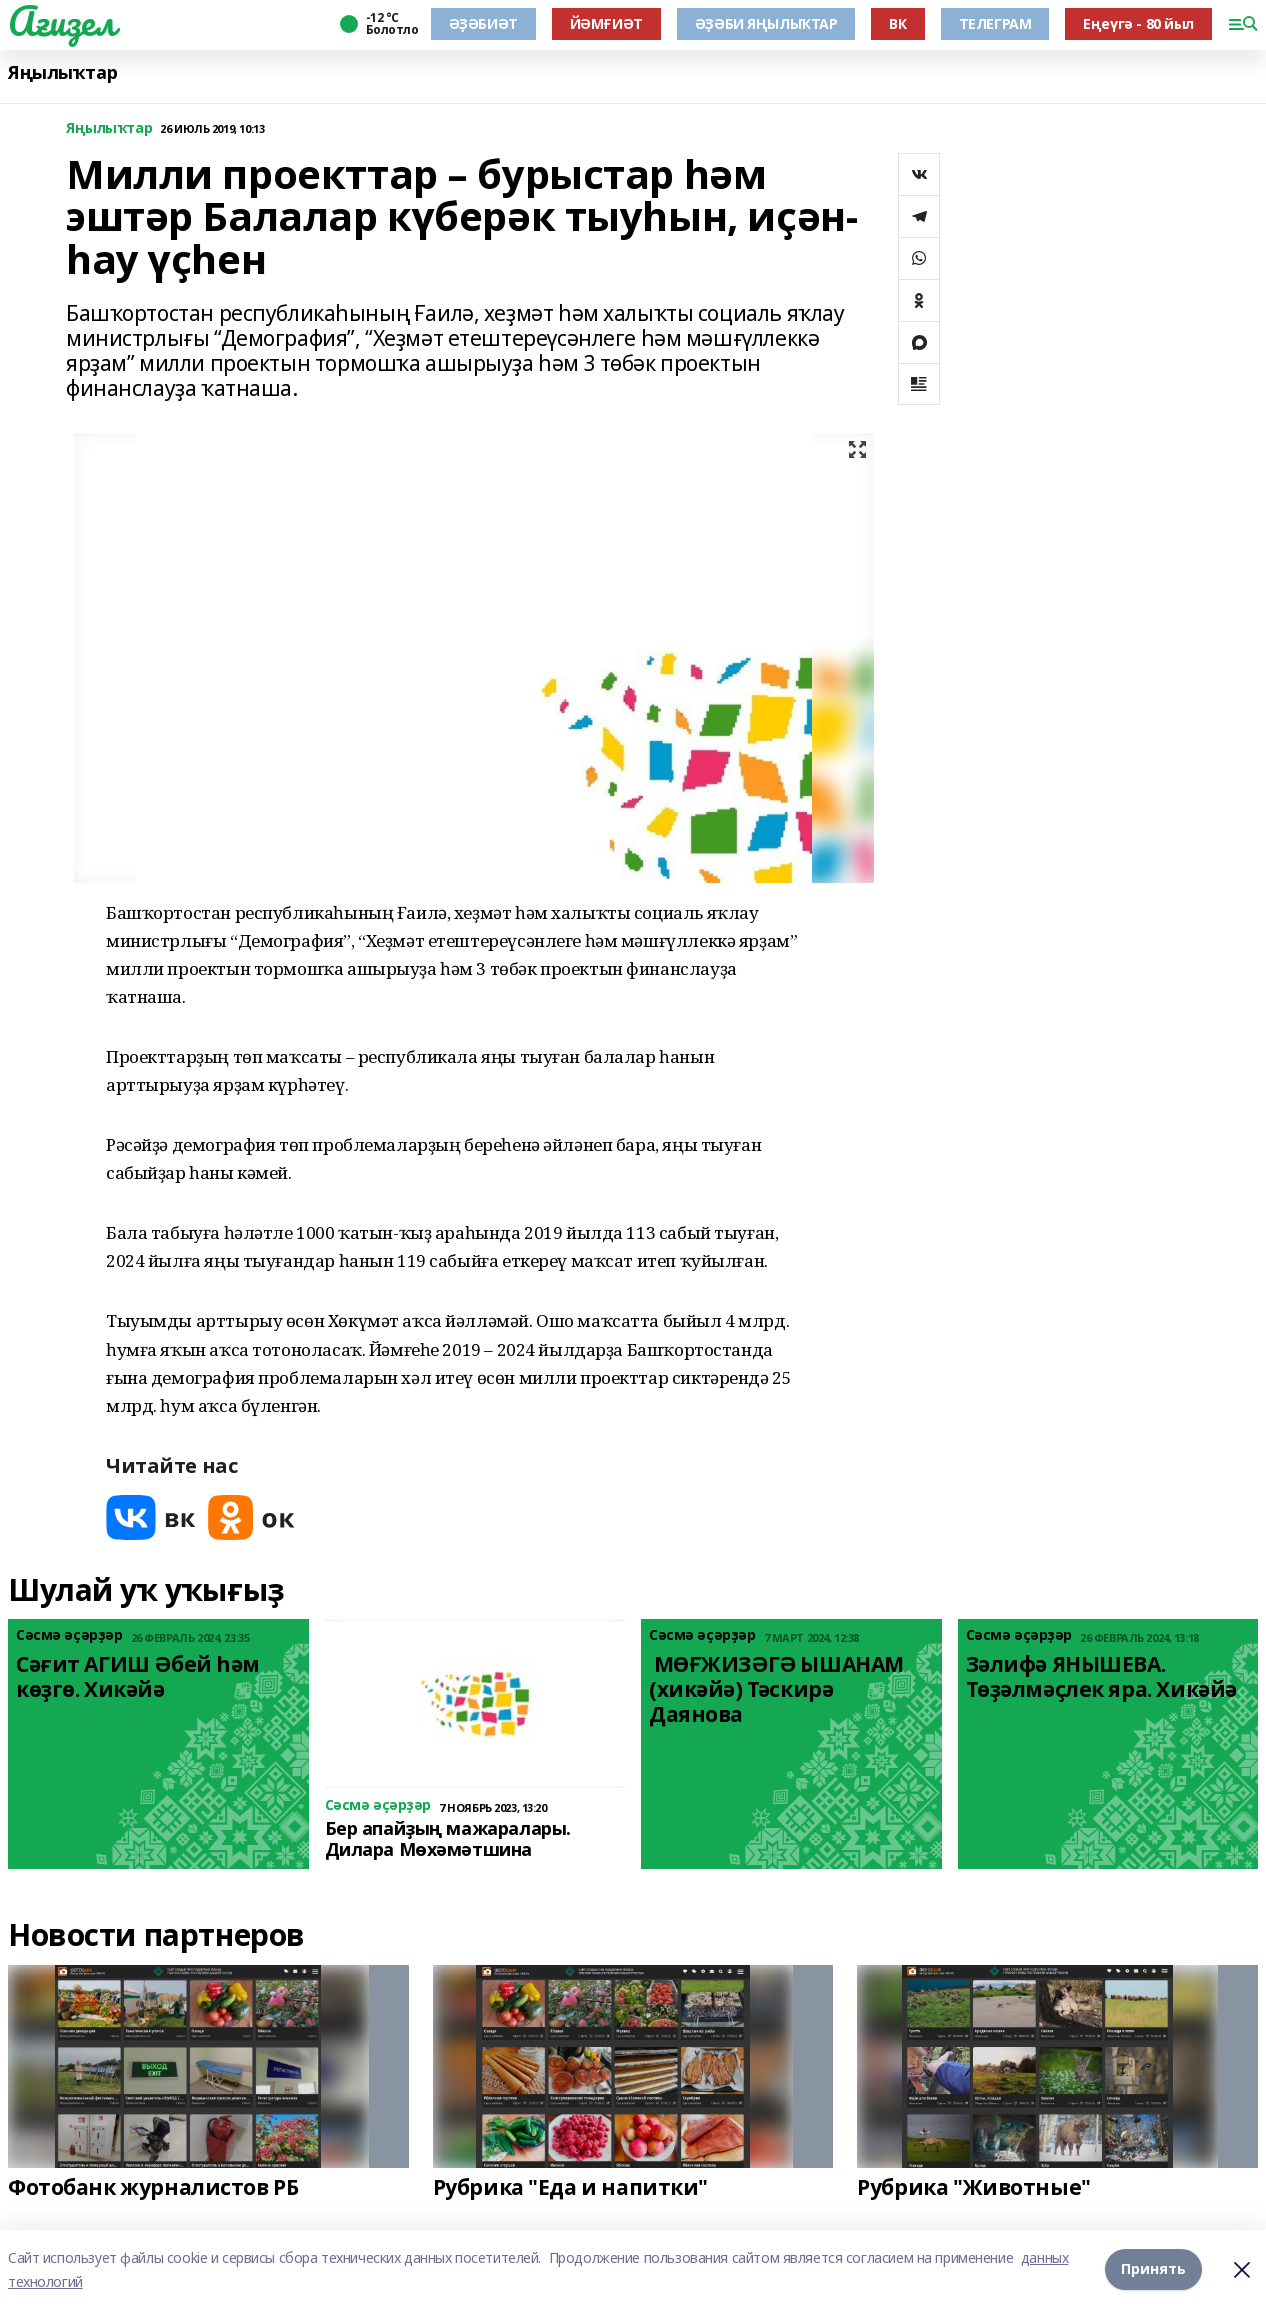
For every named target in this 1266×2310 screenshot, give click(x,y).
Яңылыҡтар (62, 72)
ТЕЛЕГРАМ (995, 23)
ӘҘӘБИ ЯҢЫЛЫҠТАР (766, 23)
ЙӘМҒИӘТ (606, 23)
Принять (1153, 2269)
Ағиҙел (61, 21)
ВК (897, 23)
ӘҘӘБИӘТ (483, 23)
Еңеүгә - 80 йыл (1138, 23)
